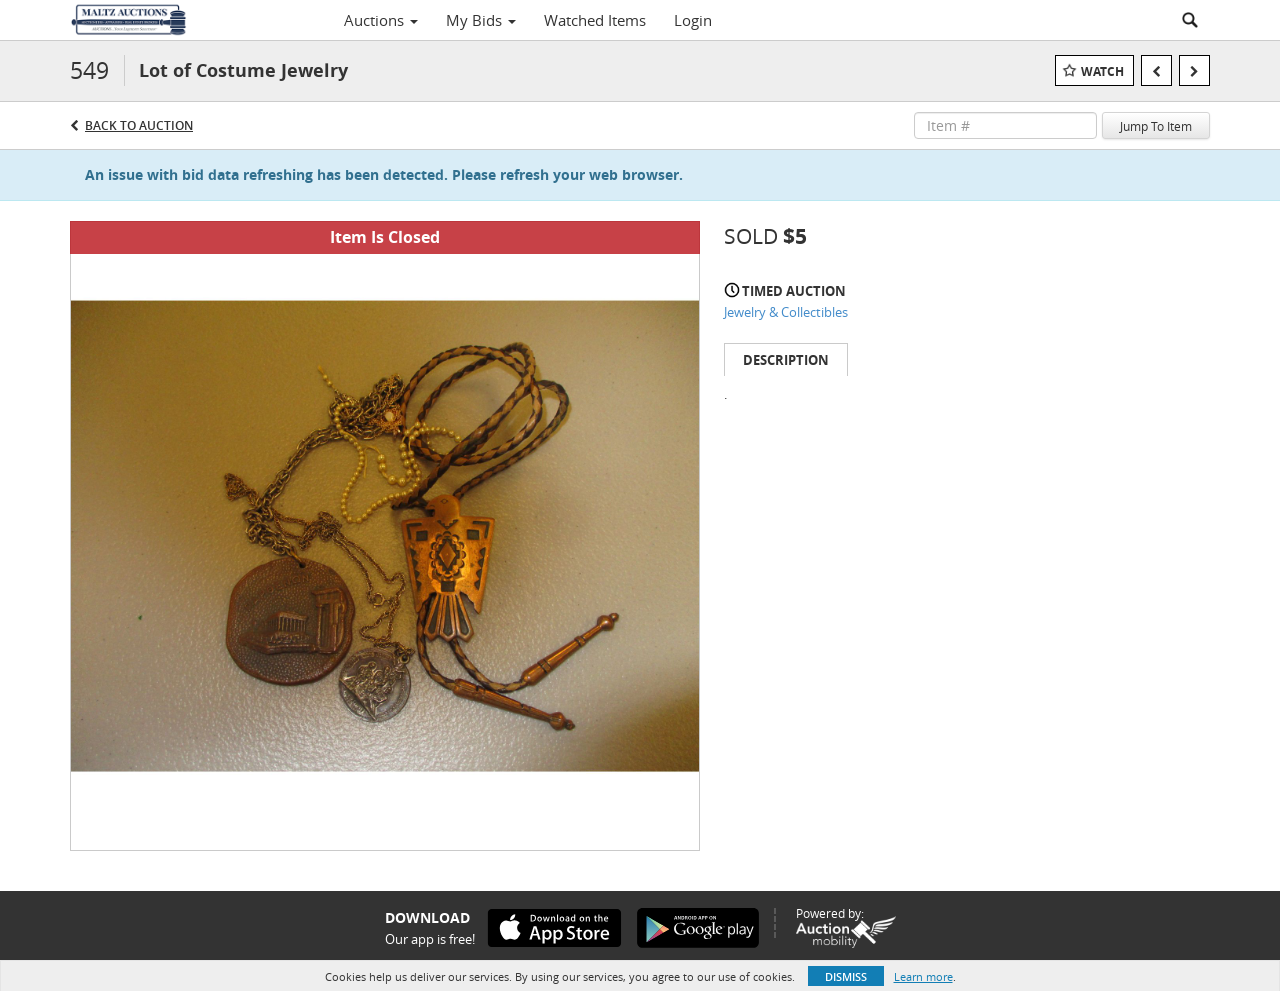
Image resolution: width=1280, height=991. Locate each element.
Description (786, 360)
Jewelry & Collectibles (786, 312)
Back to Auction (139, 125)
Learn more (923, 976)
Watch (1102, 71)
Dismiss (846, 976)
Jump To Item (1156, 126)
